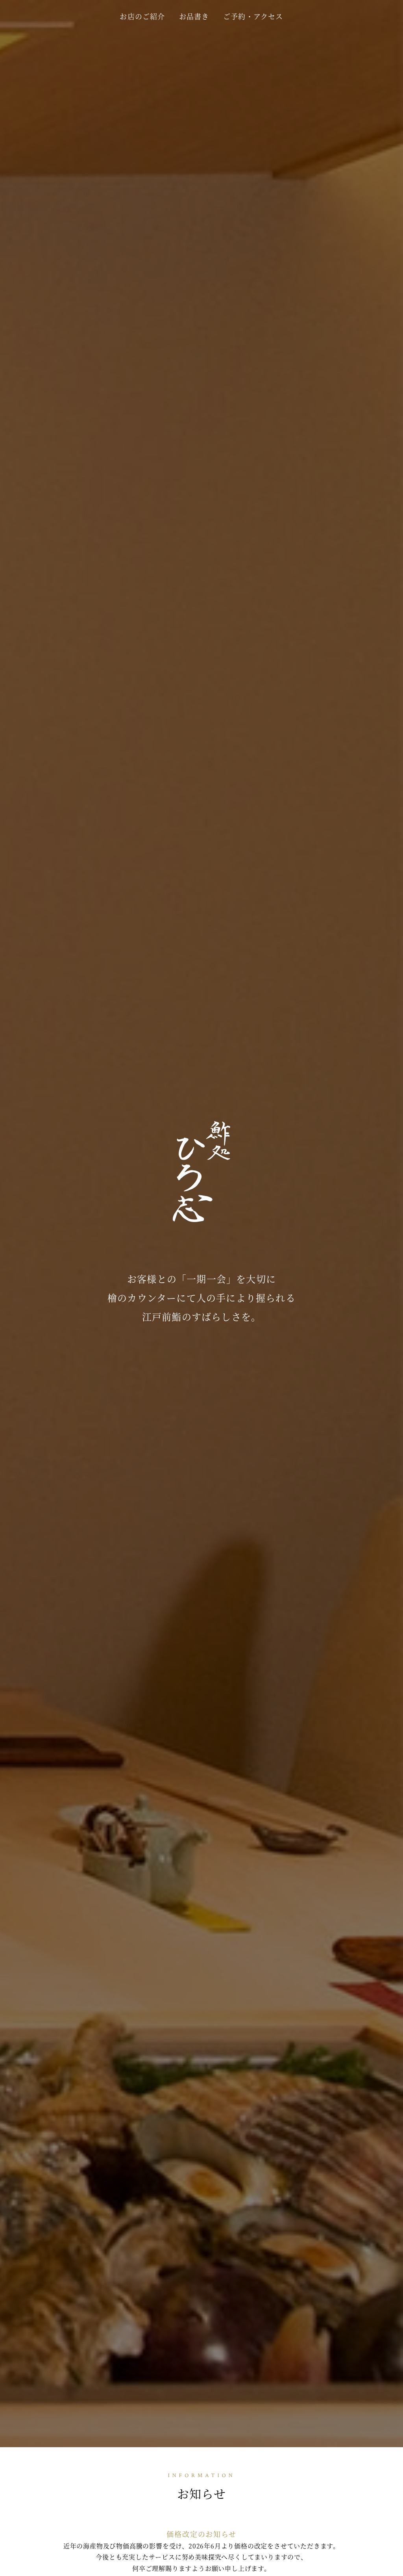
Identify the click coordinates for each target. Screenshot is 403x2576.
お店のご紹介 (142, 16)
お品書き (194, 16)
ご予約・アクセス (253, 16)
